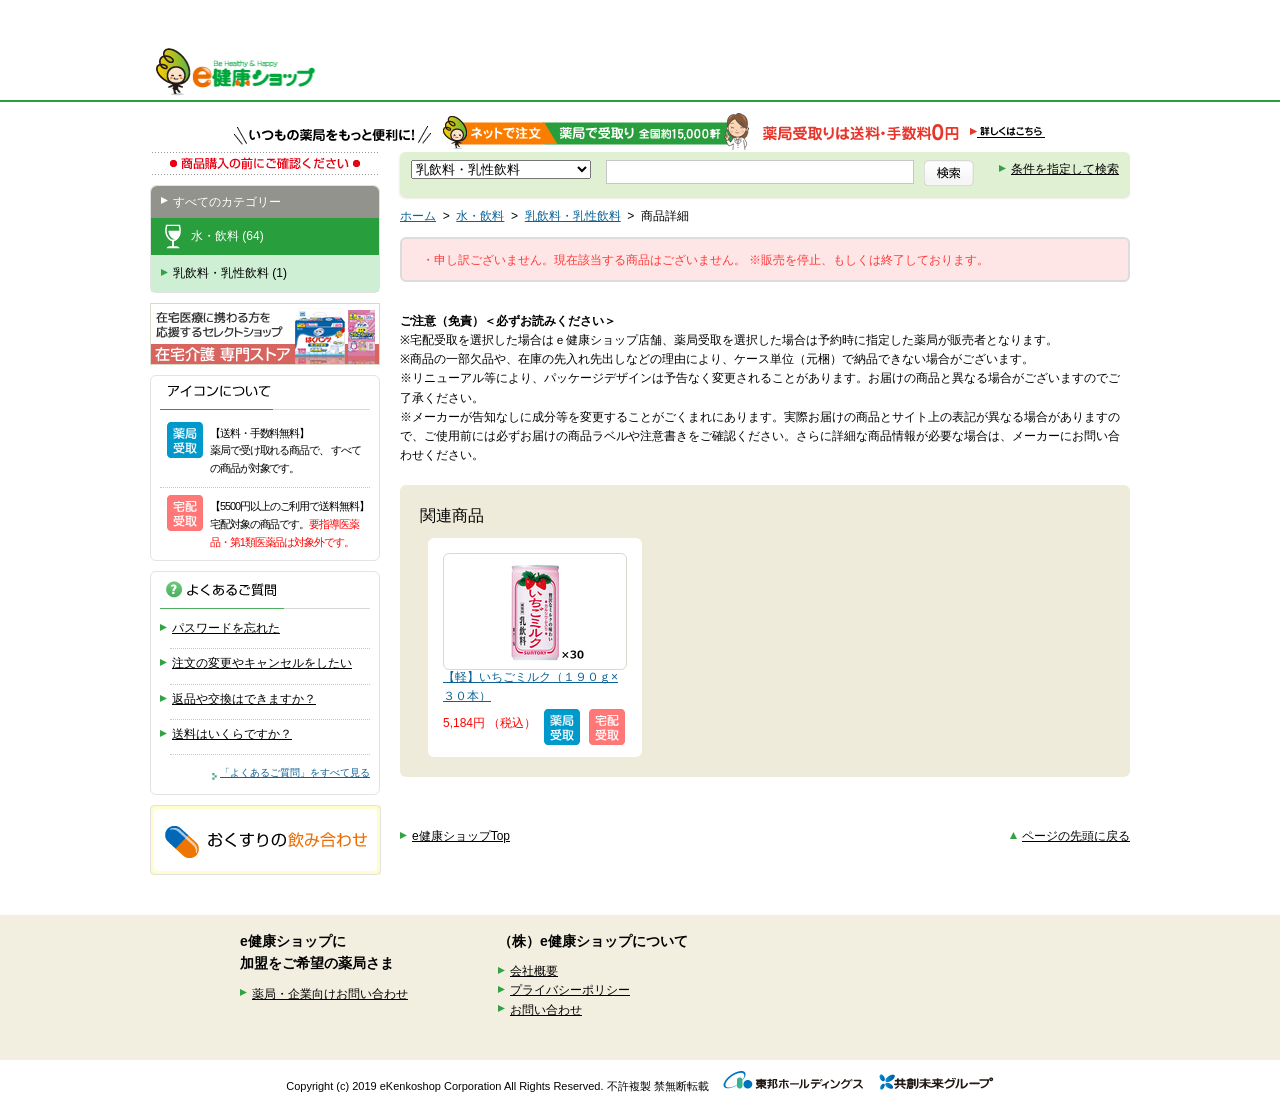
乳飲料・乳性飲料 (573, 216)
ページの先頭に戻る (1076, 836)
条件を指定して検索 (1065, 169)
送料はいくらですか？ (232, 734)
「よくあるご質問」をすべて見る (295, 772)
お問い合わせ (546, 1010)
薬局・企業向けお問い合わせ (330, 994)
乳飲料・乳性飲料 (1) (230, 273)
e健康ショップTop (461, 836)
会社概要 (534, 971)
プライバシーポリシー (570, 990)
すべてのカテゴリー (227, 202)
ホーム (418, 216)
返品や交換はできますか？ (244, 699)
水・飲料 (480, 216)
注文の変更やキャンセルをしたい (262, 663)
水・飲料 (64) (227, 236)
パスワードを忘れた (226, 628)
